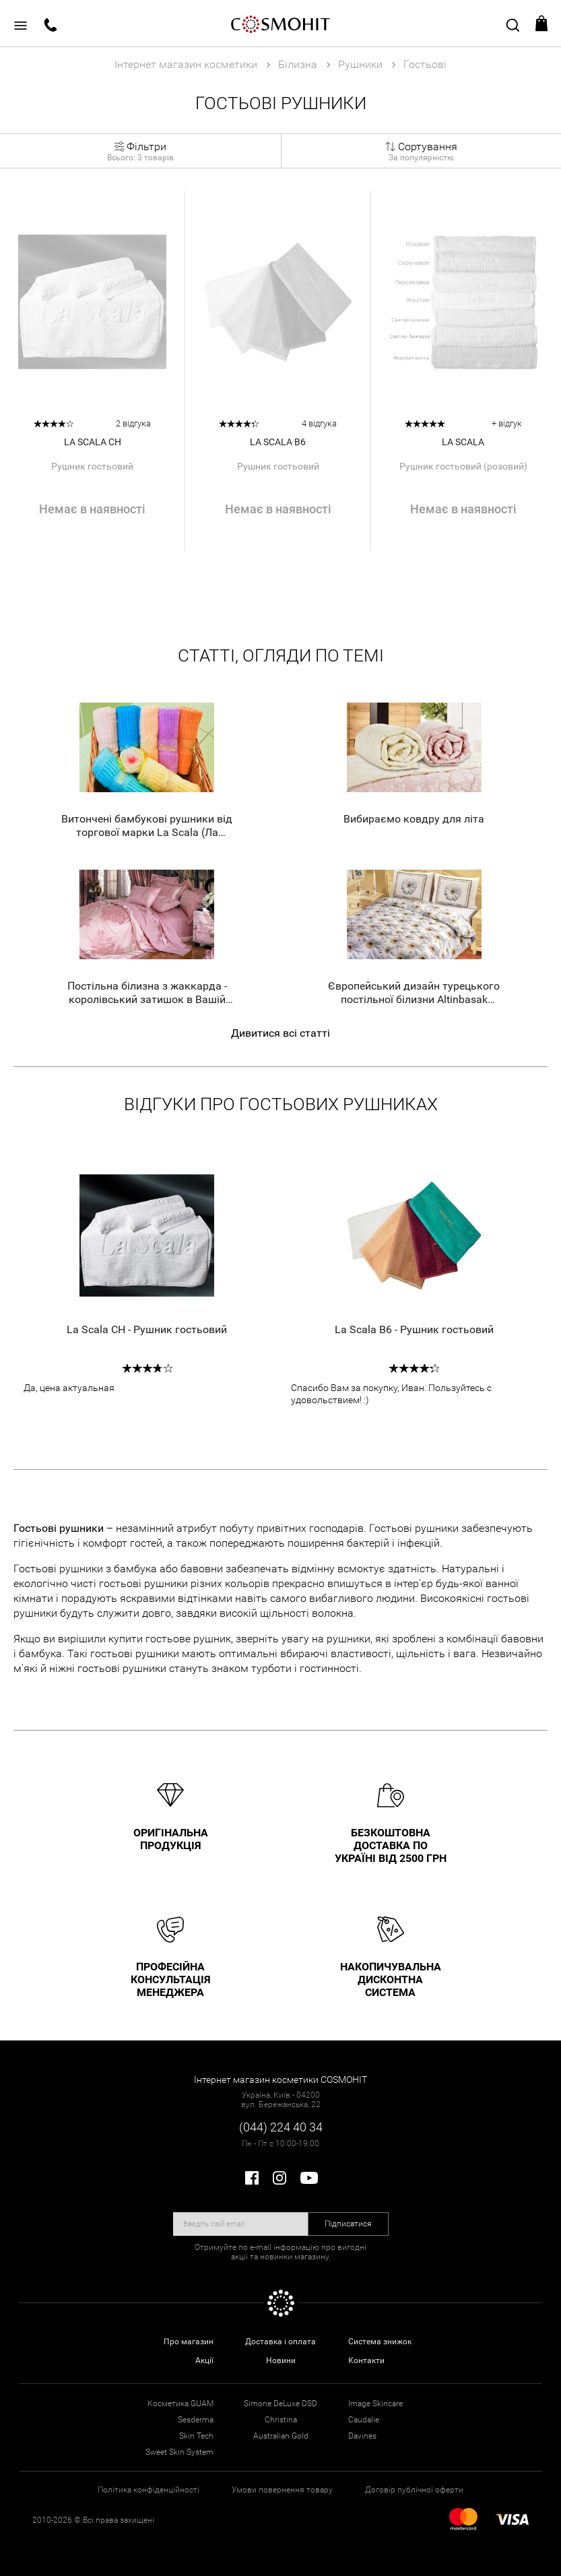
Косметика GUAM (180, 2403)
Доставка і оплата (280, 2341)
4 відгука (319, 423)
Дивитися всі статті (280, 1033)
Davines (362, 2436)
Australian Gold (280, 2436)
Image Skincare (375, 2403)
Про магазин (188, 2341)
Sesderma (195, 2419)
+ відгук (507, 423)
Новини (281, 2360)
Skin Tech (196, 2436)
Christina (281, 2419)
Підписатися (348, 2223)
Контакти (366, 2360)
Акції (204, 2360)
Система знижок (379, 2341)
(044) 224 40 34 (281, 2127)
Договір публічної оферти (414, 2489)
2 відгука (133, 423)
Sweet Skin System (179, 2452)
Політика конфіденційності (148, 2489)
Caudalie (363, 2419)
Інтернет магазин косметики (185, 64)
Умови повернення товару (282, 2489)
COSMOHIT (280, 23)
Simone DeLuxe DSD (280, 2403)
